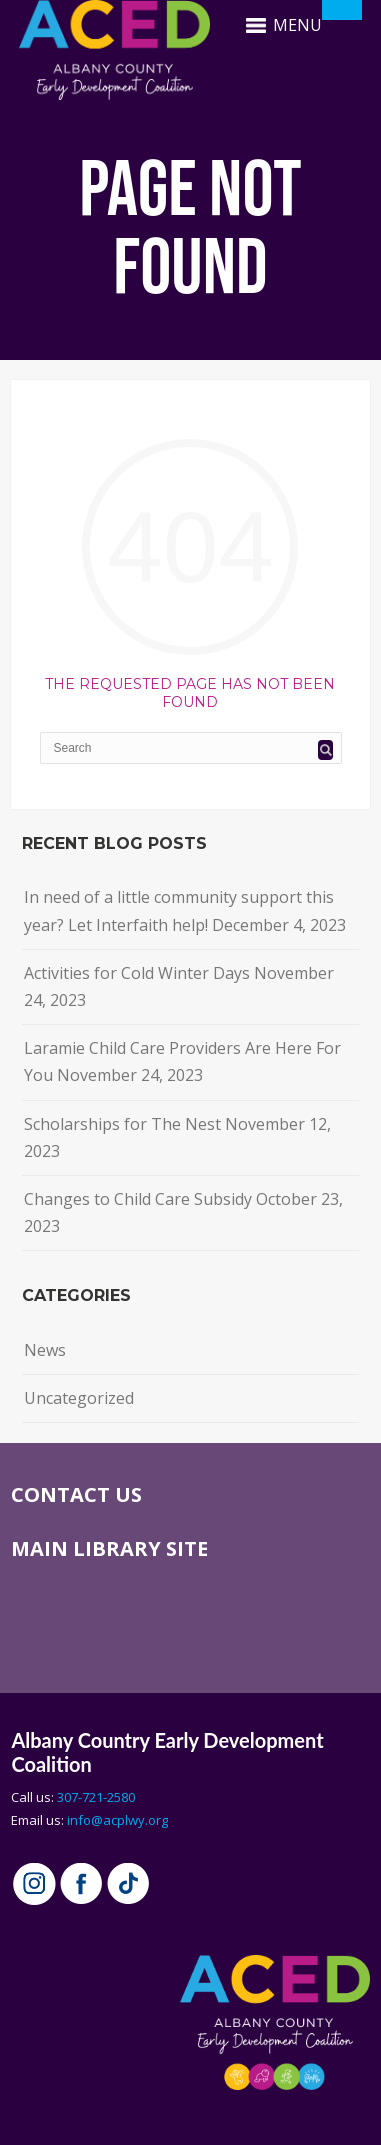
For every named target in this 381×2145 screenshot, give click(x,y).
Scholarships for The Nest (122, 1124)
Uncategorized (79, 1398)
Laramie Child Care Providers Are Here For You (182, 1061)
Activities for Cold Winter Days (137, 973)
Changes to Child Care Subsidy (138, 1199)
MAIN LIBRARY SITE (109, 1548)
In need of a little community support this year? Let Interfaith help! (179, 910)
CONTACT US (76, 1494)
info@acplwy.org (117, 1820)
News (45, 1350)
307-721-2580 (96, 1797)
